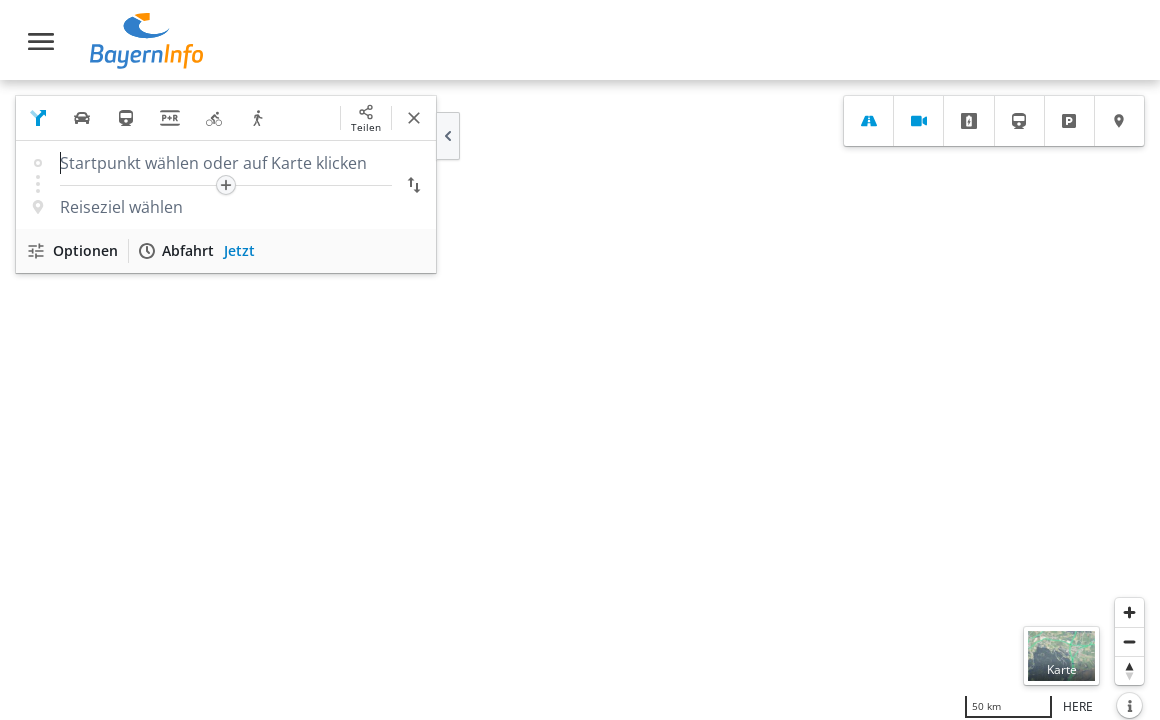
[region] (580, 400)
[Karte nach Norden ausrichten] (1129, 670)
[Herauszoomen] (1129, 641)
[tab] (868, 121)
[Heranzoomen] (1129, 612)
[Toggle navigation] (41, 41)
